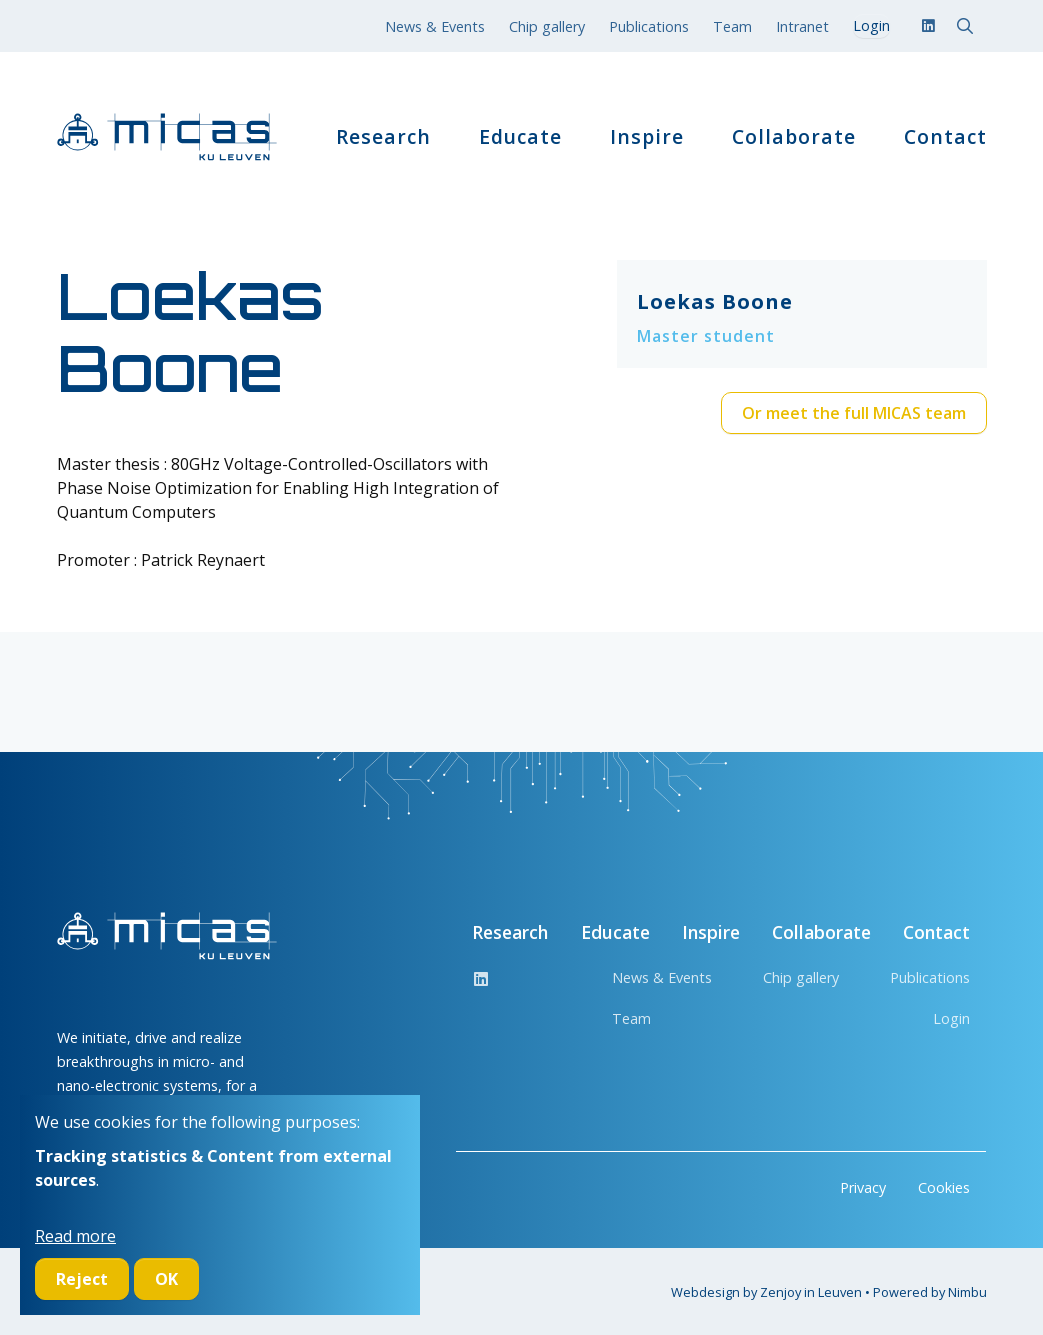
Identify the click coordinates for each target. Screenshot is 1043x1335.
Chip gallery (547, 26)
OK (166, 1279)
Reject (82, 1279)
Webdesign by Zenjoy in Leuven (766, 1292)
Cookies (944, 1187)
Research (383, 137)
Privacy (863, 1187)
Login (951, 1018)
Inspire (647, 137)
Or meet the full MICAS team (854, 413)
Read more (75, 1236)
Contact (945, 137)
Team (732, 26)
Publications (649, 26)
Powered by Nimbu (930, 1292)
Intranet (802, 26)
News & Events (435, 26)
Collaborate (794, 137)
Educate (520, 137)
